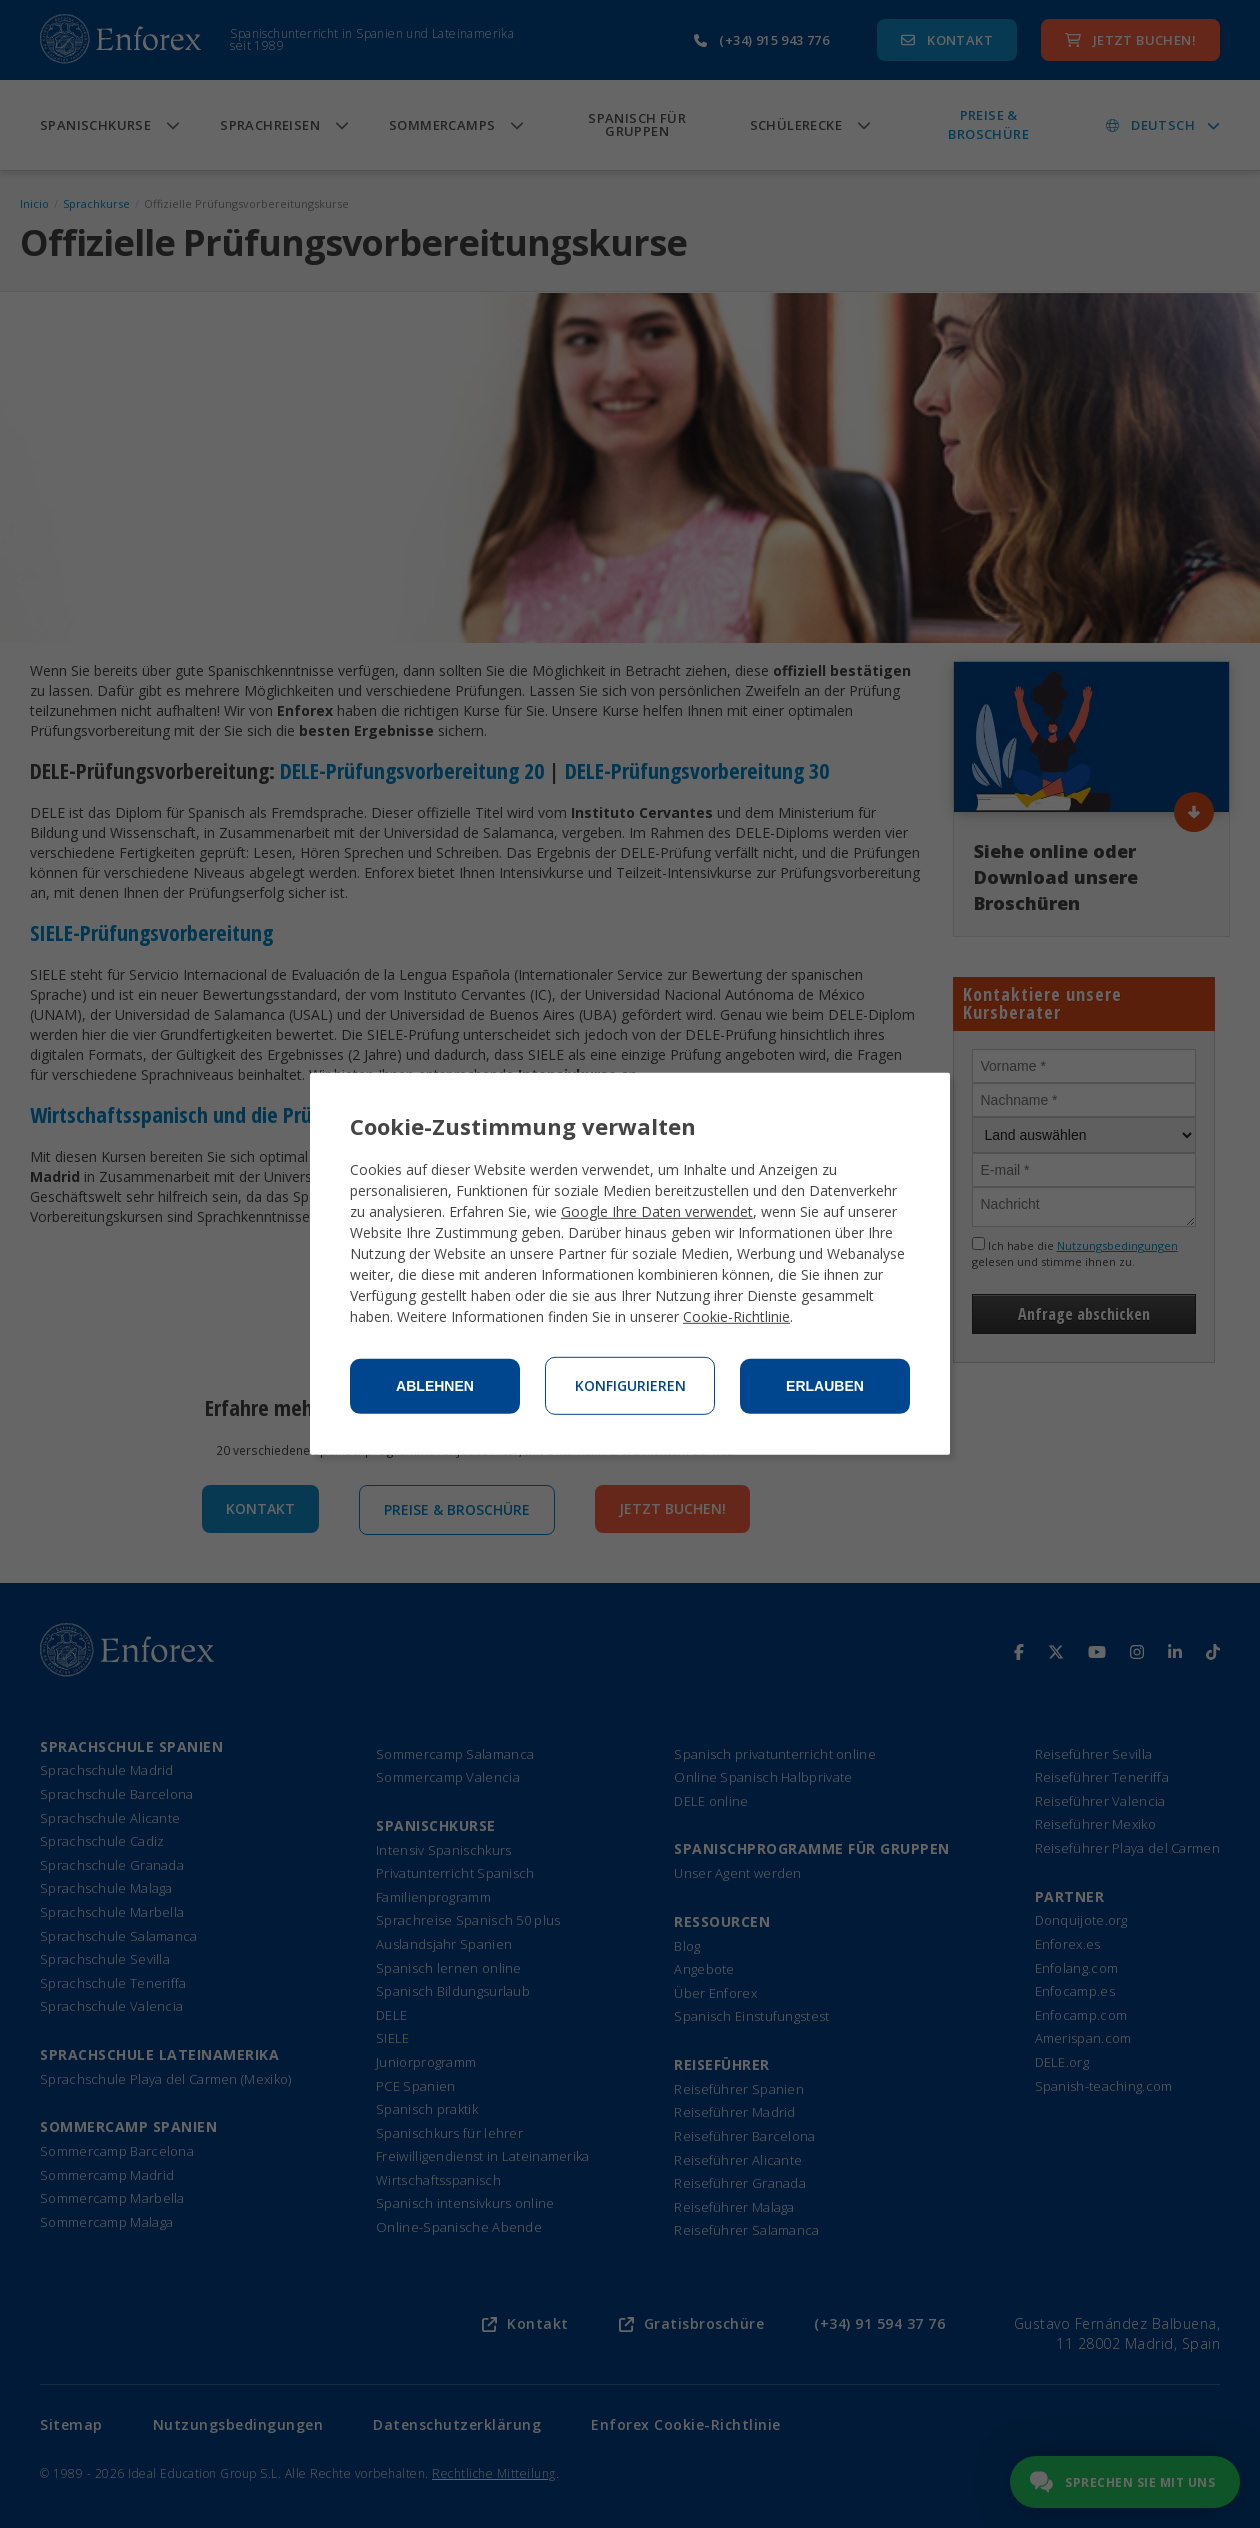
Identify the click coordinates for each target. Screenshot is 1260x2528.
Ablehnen (435, 1386)
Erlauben (825, 1386)
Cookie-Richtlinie (736, 1316)
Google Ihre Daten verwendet (657, 1211)
